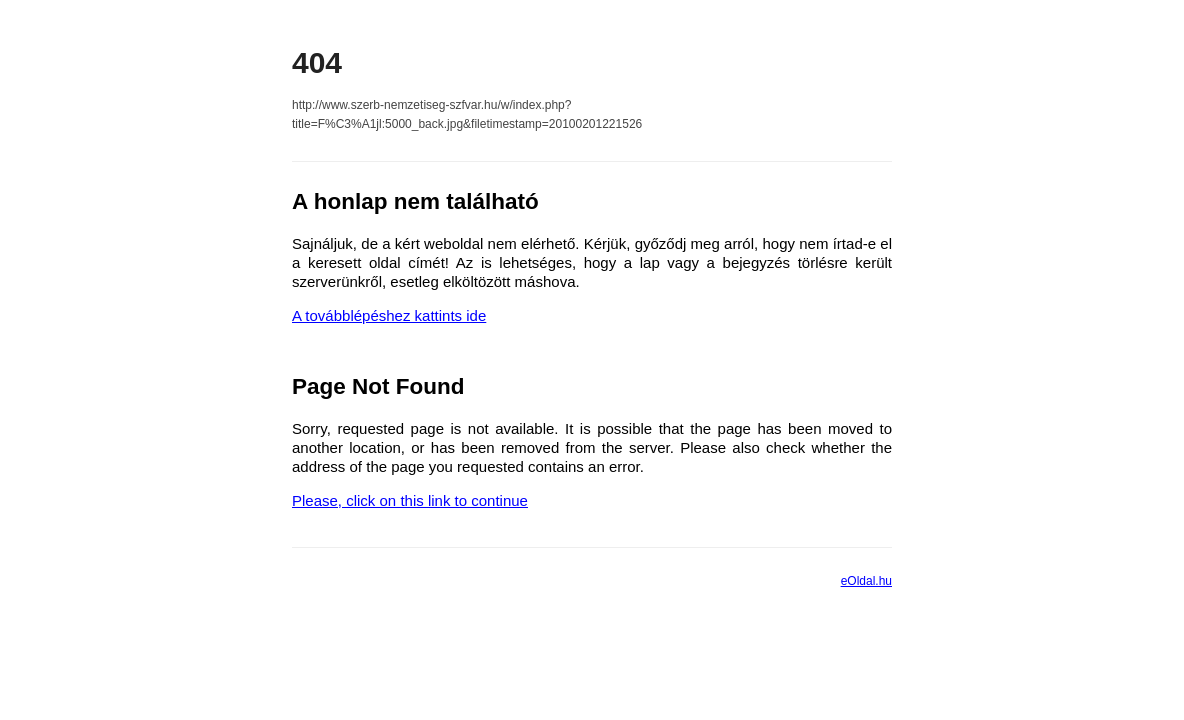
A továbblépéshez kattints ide (389, 315)
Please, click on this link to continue (410, 500)
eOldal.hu (866, 581)
